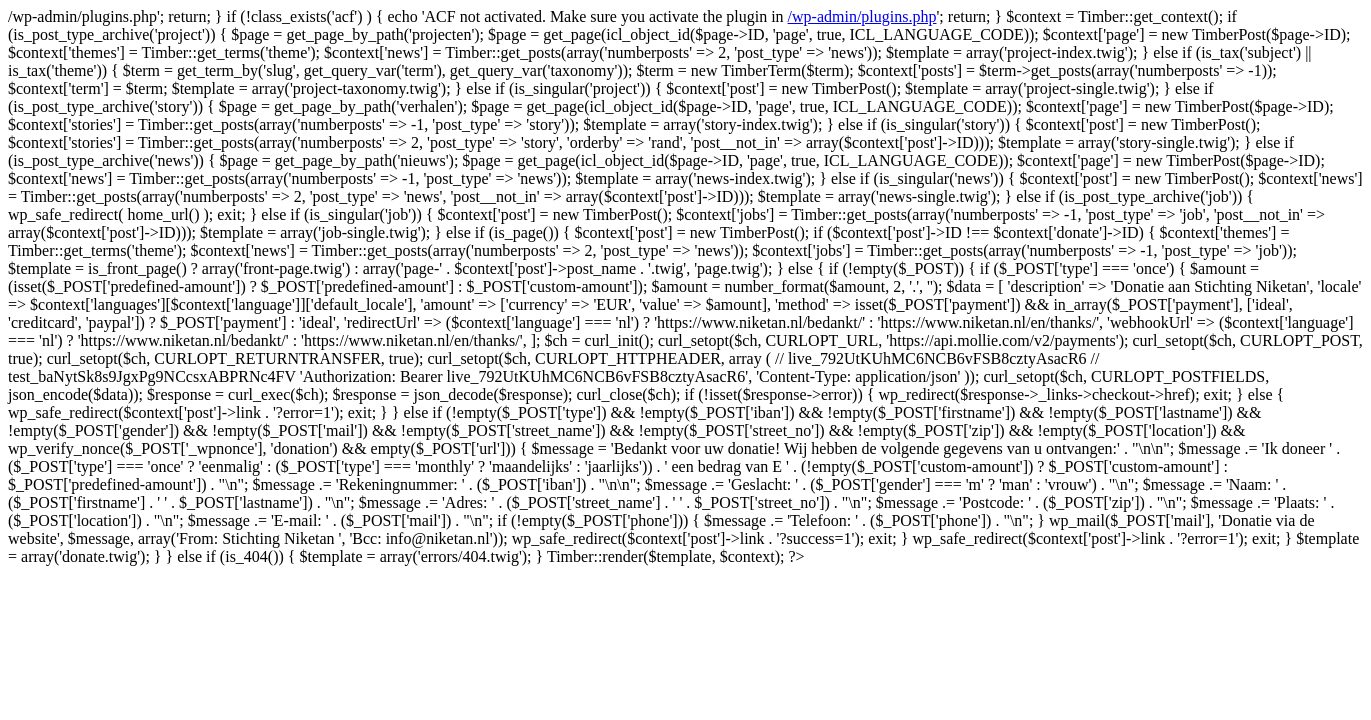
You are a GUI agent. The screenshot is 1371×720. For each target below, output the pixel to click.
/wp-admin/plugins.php (862, 16)
